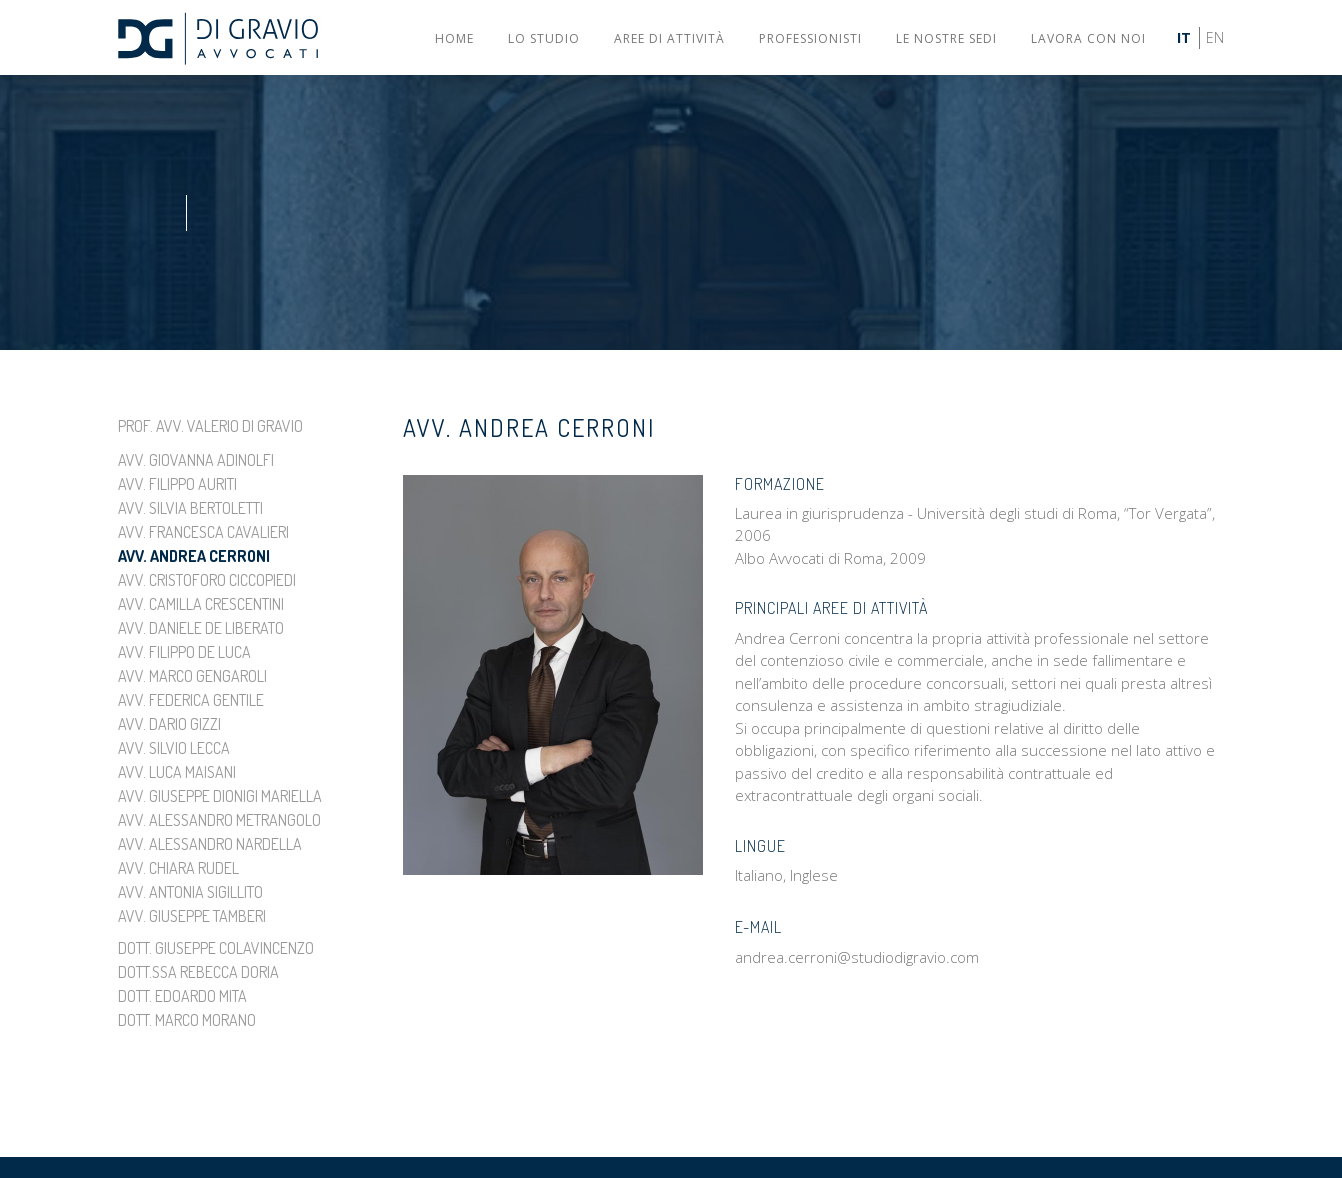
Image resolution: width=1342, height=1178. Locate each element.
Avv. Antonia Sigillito (190, 892)
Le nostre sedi (946, 38)
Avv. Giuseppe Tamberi (192, 916)
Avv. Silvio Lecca (174, 748)
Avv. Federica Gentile (191, 700)
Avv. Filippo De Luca (184, 652)
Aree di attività (669, 38)
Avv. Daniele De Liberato (201, 628)
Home (454, 38)
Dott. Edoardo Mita (182, 996)
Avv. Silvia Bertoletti (190, 508)
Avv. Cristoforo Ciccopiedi (207, 580)
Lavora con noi (1088, 38)
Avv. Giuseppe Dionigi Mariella (220, 796)
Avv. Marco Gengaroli (192, 676)
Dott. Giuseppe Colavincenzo (216, 948)
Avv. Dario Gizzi (169, 724)
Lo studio (544, 38)
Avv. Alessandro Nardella (210, 844)
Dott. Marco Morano (187, 1020)
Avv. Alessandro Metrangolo (219, 820)
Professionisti (810, 38)
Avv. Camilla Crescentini (201, 604)
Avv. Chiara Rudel (178, 868)
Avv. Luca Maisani (177, 772)
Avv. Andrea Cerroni (194, 556)
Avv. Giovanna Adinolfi (196, 460)
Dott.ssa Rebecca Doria (198, 972)
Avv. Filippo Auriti (177, 484)
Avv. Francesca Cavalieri (203, 532)
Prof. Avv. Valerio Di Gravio (210, 426)
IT (1184, 37)
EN (1215, 37)
